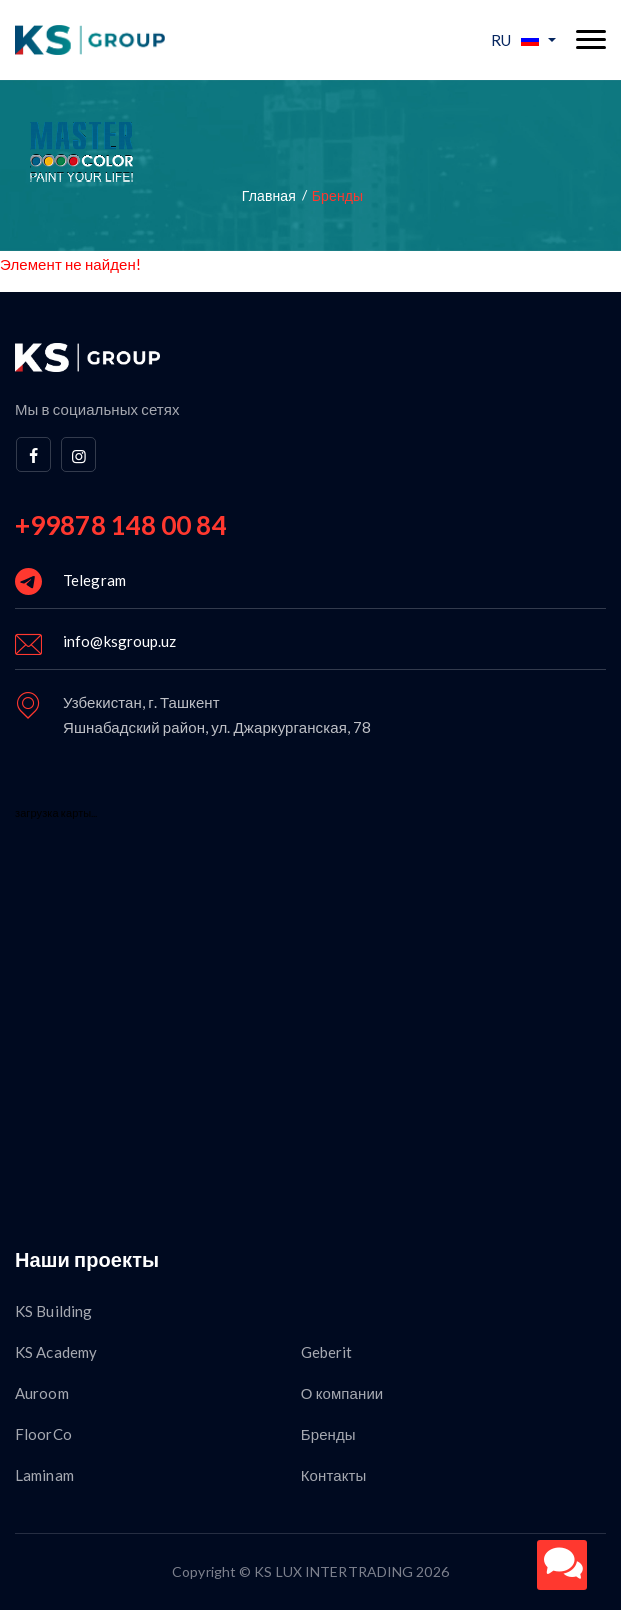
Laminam (44, 1475)
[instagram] (78, 454)
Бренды (328, 1434)
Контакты (334, 1475)
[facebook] (33, 454)
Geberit (327, 1352)
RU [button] (515, 40)
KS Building (53, 1311)
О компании (342, 1393)
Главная (269, 195)
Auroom (42, 1393)
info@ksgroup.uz (120, 641)
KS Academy (56, 1352)
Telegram (94, 580)
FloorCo (43, 1434)
